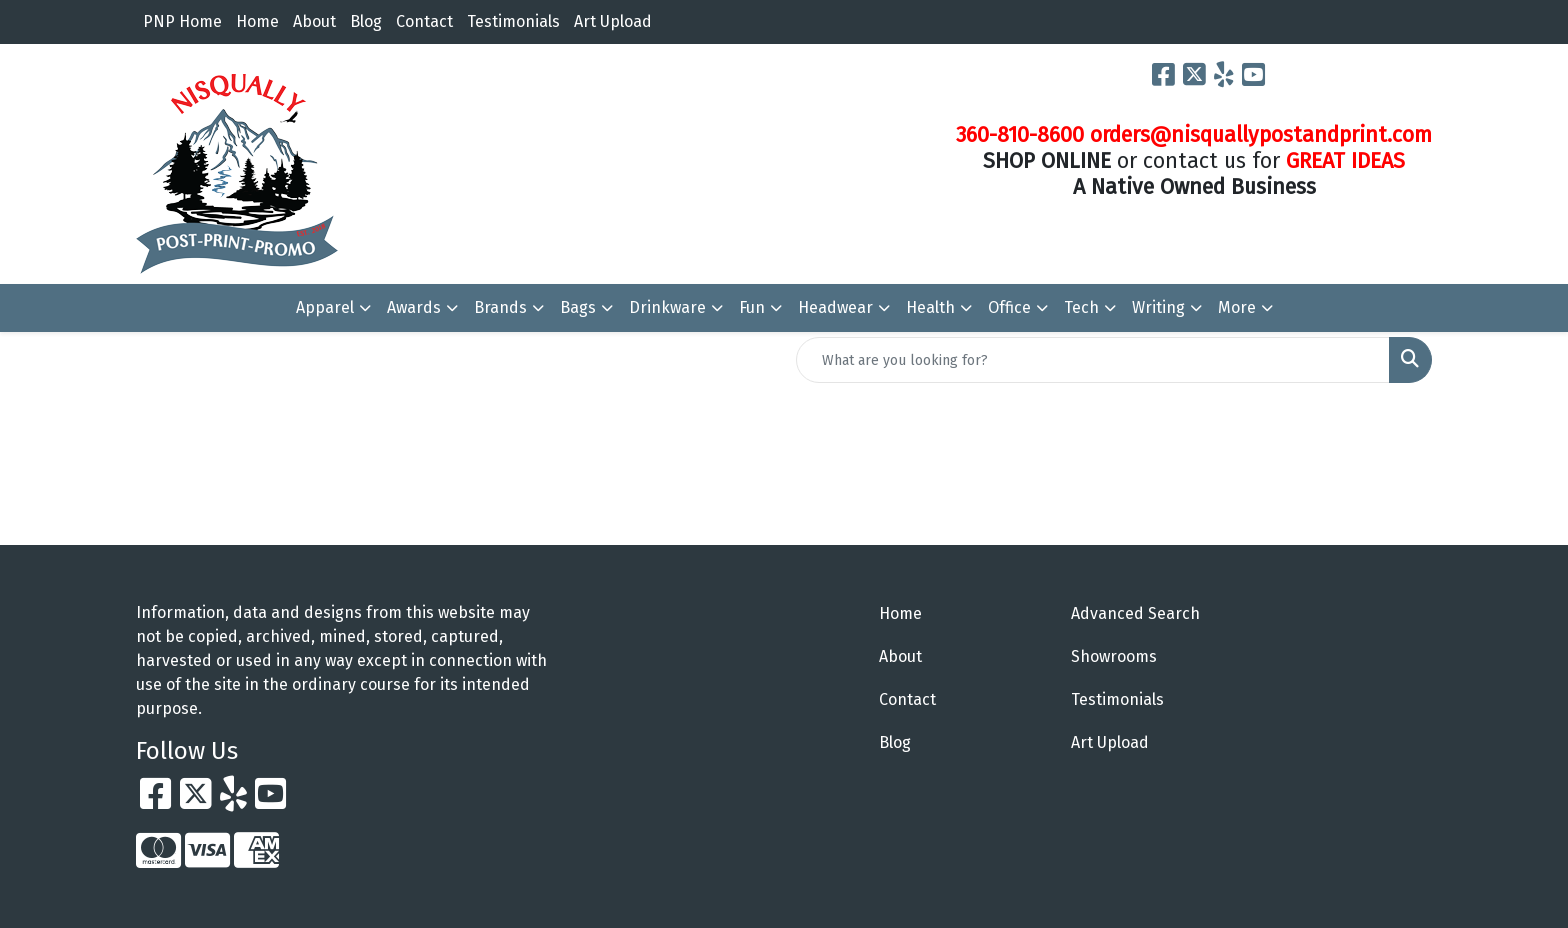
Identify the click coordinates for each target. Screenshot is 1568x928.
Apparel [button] (325, 307)
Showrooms (1114, 656)
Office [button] (1009, 307)
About (314, 21)
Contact (424, 21)
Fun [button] (752, 307)
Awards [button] (414, 307)
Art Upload (613, 21)
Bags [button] (578, 307)
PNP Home (182, 21)
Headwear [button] (835, 307)
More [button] (1237, 307)
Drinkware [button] (667, 307)
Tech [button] (1081, 307)
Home (257, 21)
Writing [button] (1158, 307)
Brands (500, 307)
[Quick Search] (1093, 360)
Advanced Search (1135, 613)
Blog (366, 21)
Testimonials (513, 21)
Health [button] (930, 307)
